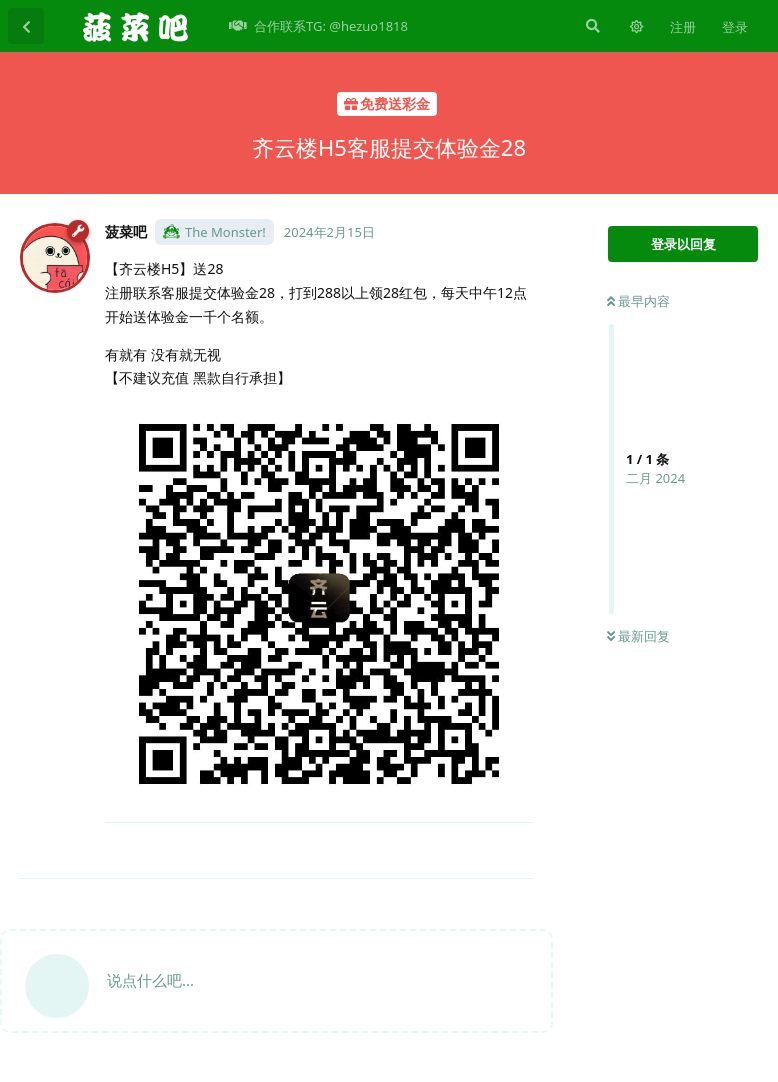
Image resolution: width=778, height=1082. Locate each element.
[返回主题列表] (26, 26)
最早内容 (638, 301)
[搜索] (591, 26)
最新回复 (638, 636)
